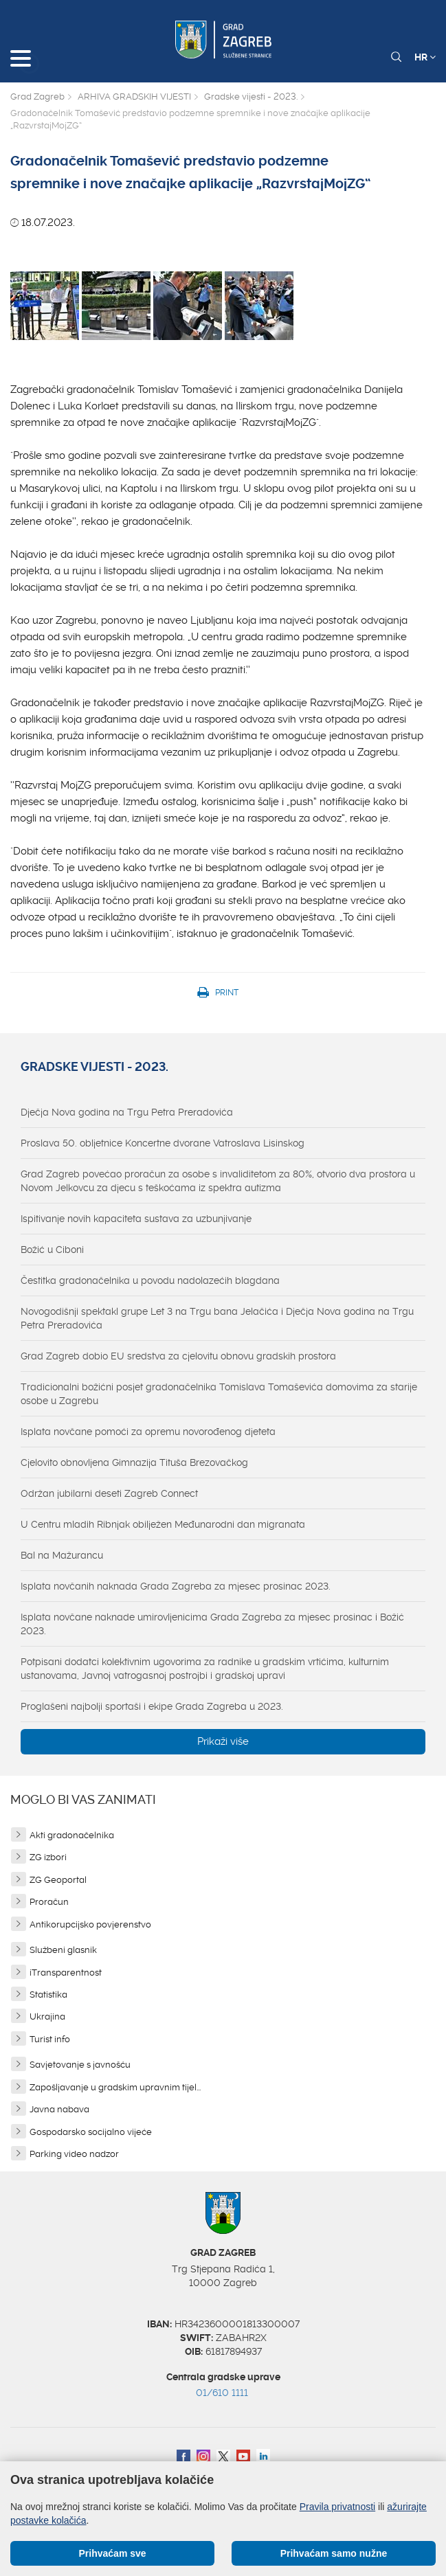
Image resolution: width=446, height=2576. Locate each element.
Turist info (50, 2039)
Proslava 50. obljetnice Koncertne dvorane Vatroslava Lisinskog (162, 1143)
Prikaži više (223, 1741)
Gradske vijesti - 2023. (251, 96)
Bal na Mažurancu (62, 1555)
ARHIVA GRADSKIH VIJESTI (134, 96)
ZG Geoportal (58, 1880)
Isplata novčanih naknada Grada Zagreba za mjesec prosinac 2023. (176, 1586)
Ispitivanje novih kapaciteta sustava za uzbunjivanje (136, 1218)
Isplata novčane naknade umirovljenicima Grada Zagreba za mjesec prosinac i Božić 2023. (212, 1624)
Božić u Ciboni (52, 1249)
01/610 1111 (222, 2392)
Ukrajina (47, 2016)
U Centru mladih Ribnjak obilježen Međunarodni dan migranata (163, 1524)
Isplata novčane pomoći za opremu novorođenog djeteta (148, 1431)
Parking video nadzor (74, 2154)
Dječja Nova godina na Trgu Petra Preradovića (127, 1112)
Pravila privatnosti (338, 2506)
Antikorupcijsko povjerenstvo (90, 1924)
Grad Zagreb (37, 96)
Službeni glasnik (63, 1950)
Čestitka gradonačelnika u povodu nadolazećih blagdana (150, 1280)
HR (425, 57)
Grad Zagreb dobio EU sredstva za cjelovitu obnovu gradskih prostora (178, 1356)
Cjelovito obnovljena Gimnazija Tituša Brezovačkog (134, 1462)
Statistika (48, 1994)
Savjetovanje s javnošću (80, 2064)
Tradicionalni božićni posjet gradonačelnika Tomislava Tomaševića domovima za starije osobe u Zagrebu (219, 1393)
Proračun (49, 1902)
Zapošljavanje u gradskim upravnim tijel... (115, 2087)
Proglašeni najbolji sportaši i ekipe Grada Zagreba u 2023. (152, 1706)
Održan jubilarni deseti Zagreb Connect (109, 1493)
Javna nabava (59, 2109)
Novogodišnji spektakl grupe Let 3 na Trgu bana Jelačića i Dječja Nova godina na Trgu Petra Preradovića (217, 1318)
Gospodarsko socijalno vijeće (91, 2132)
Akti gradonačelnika (72, 1835)
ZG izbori (48, 1857)
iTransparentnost (66, 1972)
